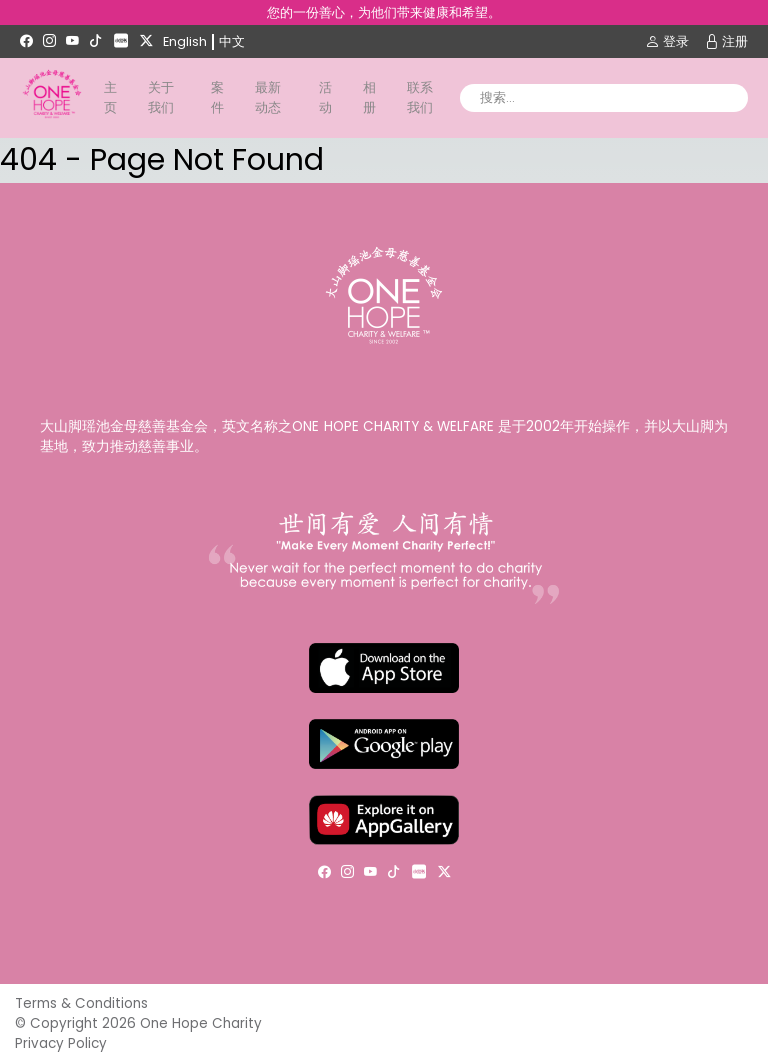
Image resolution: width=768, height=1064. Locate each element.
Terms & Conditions (81, 1003)
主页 (110, 97)
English (185, 41)
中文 (232, 41)
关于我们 (161, 97)
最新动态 (268, 97)
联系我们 (420, 97)
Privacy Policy (61, 1043)
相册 (369, 97)
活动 (325, 97)
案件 (217, 97)
